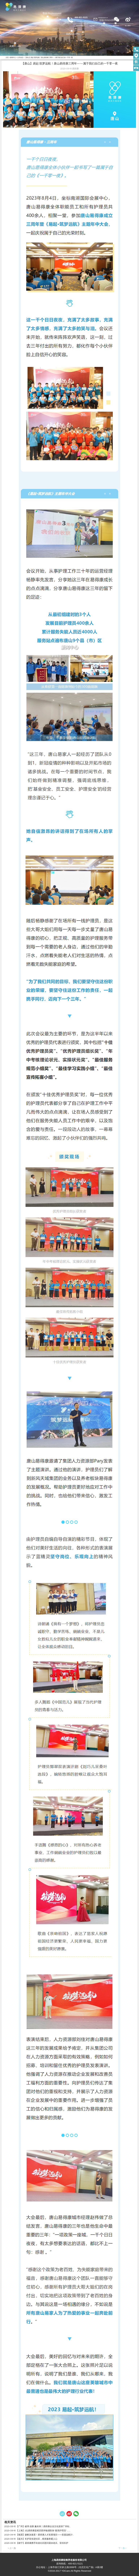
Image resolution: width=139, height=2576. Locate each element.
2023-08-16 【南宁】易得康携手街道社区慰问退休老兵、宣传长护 (36, 2543)
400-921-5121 (77, 17)
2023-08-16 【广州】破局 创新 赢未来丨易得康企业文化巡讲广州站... (37, 2526)
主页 (7, 57)
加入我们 (128, 25)
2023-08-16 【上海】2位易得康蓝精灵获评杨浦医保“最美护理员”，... (37, 2530)
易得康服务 (79, 25)
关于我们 (92, 25)
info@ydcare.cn (103, 17)
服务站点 (116, 25)
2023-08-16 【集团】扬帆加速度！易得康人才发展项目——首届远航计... (39, 2535)
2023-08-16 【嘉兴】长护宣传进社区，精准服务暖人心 (30, 2539)
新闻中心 (104, 25)
